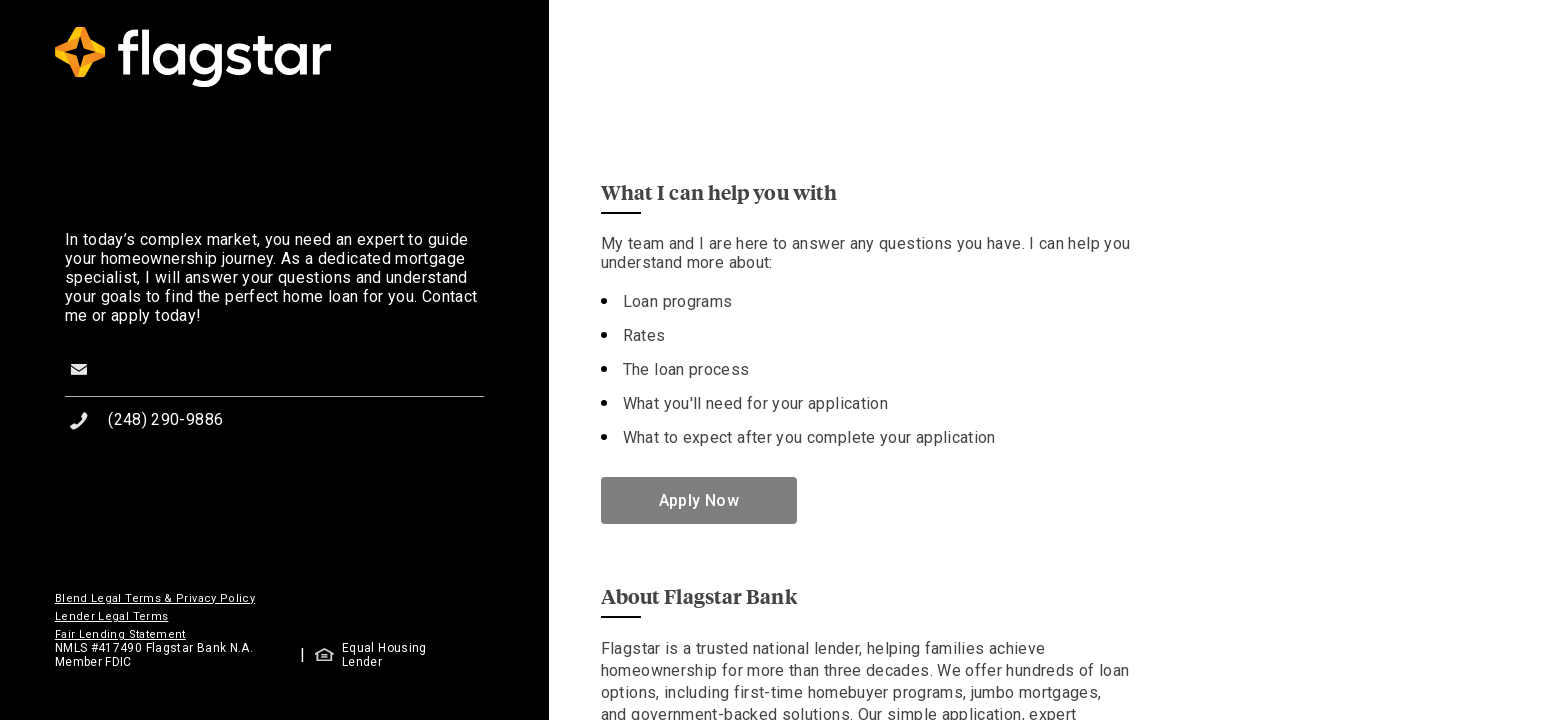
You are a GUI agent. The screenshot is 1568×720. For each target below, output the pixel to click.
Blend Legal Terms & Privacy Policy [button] (155, 598)
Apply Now (699, 500)
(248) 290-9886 (165, 419)
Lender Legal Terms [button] (111, 616)
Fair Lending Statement (120, 634)
